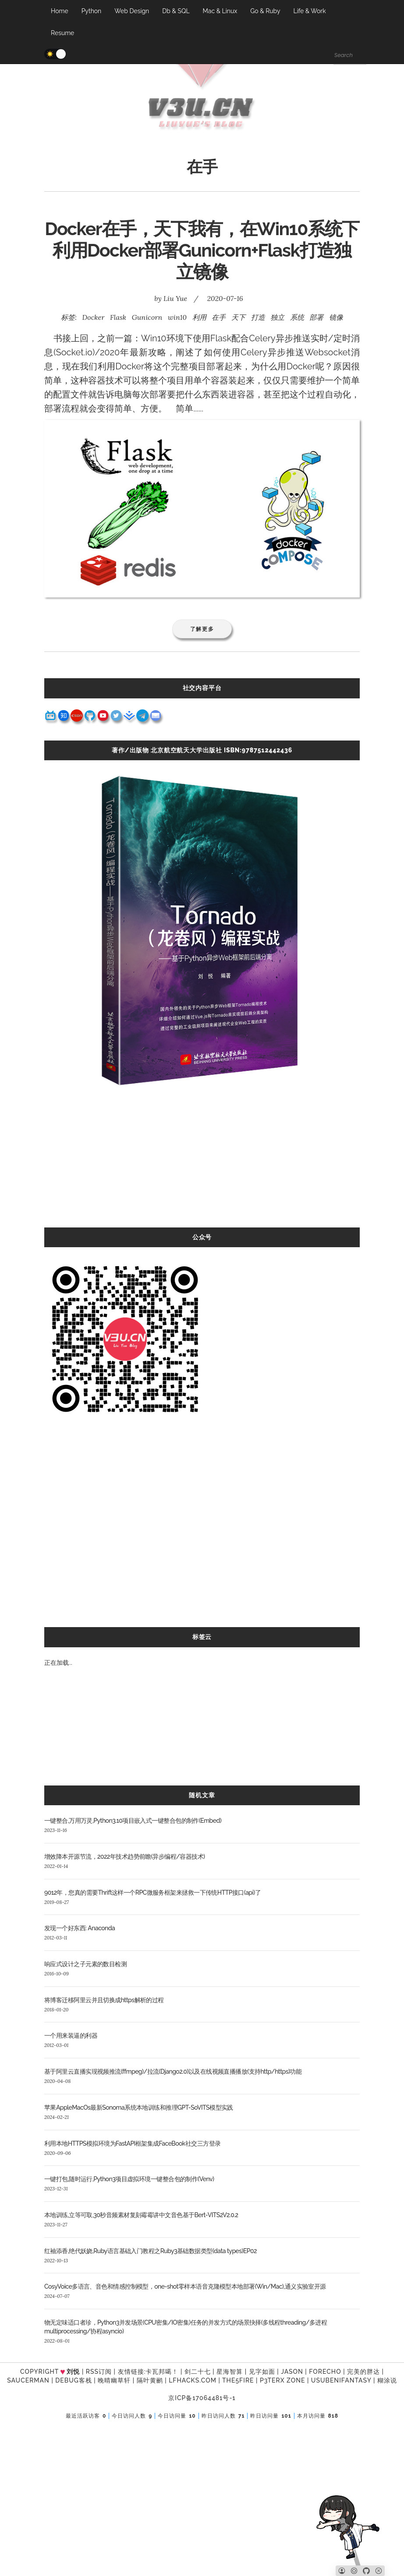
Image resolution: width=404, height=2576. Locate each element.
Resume (62, 32)
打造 (258, 317)
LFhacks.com (192, 2380)
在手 (219, 317)
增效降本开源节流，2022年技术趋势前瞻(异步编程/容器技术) (124, 1856)
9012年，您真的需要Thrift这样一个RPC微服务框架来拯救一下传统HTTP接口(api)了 (152, 1892)
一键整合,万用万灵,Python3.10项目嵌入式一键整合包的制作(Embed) (132, 1820)
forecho (325, 2371)
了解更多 (202, 629)
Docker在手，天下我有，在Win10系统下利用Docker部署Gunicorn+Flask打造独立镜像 (202, 250)
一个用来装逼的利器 (70, 2035)
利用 (199, 317)
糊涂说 (387, 2380)
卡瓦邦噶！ (161, 2371)
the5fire (238, 2380)
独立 (277, 317)
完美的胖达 (363, 2371)
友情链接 (131, 2371)
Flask (118, 317)
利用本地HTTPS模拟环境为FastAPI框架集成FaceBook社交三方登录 (132, 2143)
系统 (297, 317)
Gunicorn (147, 317)
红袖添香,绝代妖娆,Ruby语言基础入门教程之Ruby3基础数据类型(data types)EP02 (150, 2250)
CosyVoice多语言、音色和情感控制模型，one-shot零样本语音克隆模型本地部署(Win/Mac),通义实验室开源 (185, 2286)
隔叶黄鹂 (150, 2380)
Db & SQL (175, 10)
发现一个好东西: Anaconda (79, 1928)
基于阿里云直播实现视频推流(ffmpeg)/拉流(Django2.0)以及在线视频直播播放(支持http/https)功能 (172, 2071)
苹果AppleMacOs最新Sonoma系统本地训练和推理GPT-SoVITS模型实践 (138, 2107)
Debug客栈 (73, 2380)
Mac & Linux (220, 10)
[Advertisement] (202, 1166)
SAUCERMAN (28, 2380)
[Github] (366, 2570)
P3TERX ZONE (282, 2380)
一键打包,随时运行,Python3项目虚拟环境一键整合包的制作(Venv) (129, 2178)
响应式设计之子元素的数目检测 (85, 1964)
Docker (93, 317)
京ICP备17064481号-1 (201, 2397)
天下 (238, 317)
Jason (292, 2371)
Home (59, 10)
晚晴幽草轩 (114, 2380)
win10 (177, 317)
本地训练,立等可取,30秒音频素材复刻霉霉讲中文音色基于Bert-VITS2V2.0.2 (141, 2214)
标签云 (202, 1636)
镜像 (336, 317)
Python (92, 10)
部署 (316, 317)
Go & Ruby (265, 10)
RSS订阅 (99, 2371)
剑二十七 (197, 2371)
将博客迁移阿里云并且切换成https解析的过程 (104, 2000)
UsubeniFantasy (341, 2380)
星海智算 (229, 2371)
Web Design (131, 10)
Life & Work (309, 10)
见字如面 (262, 2371)
